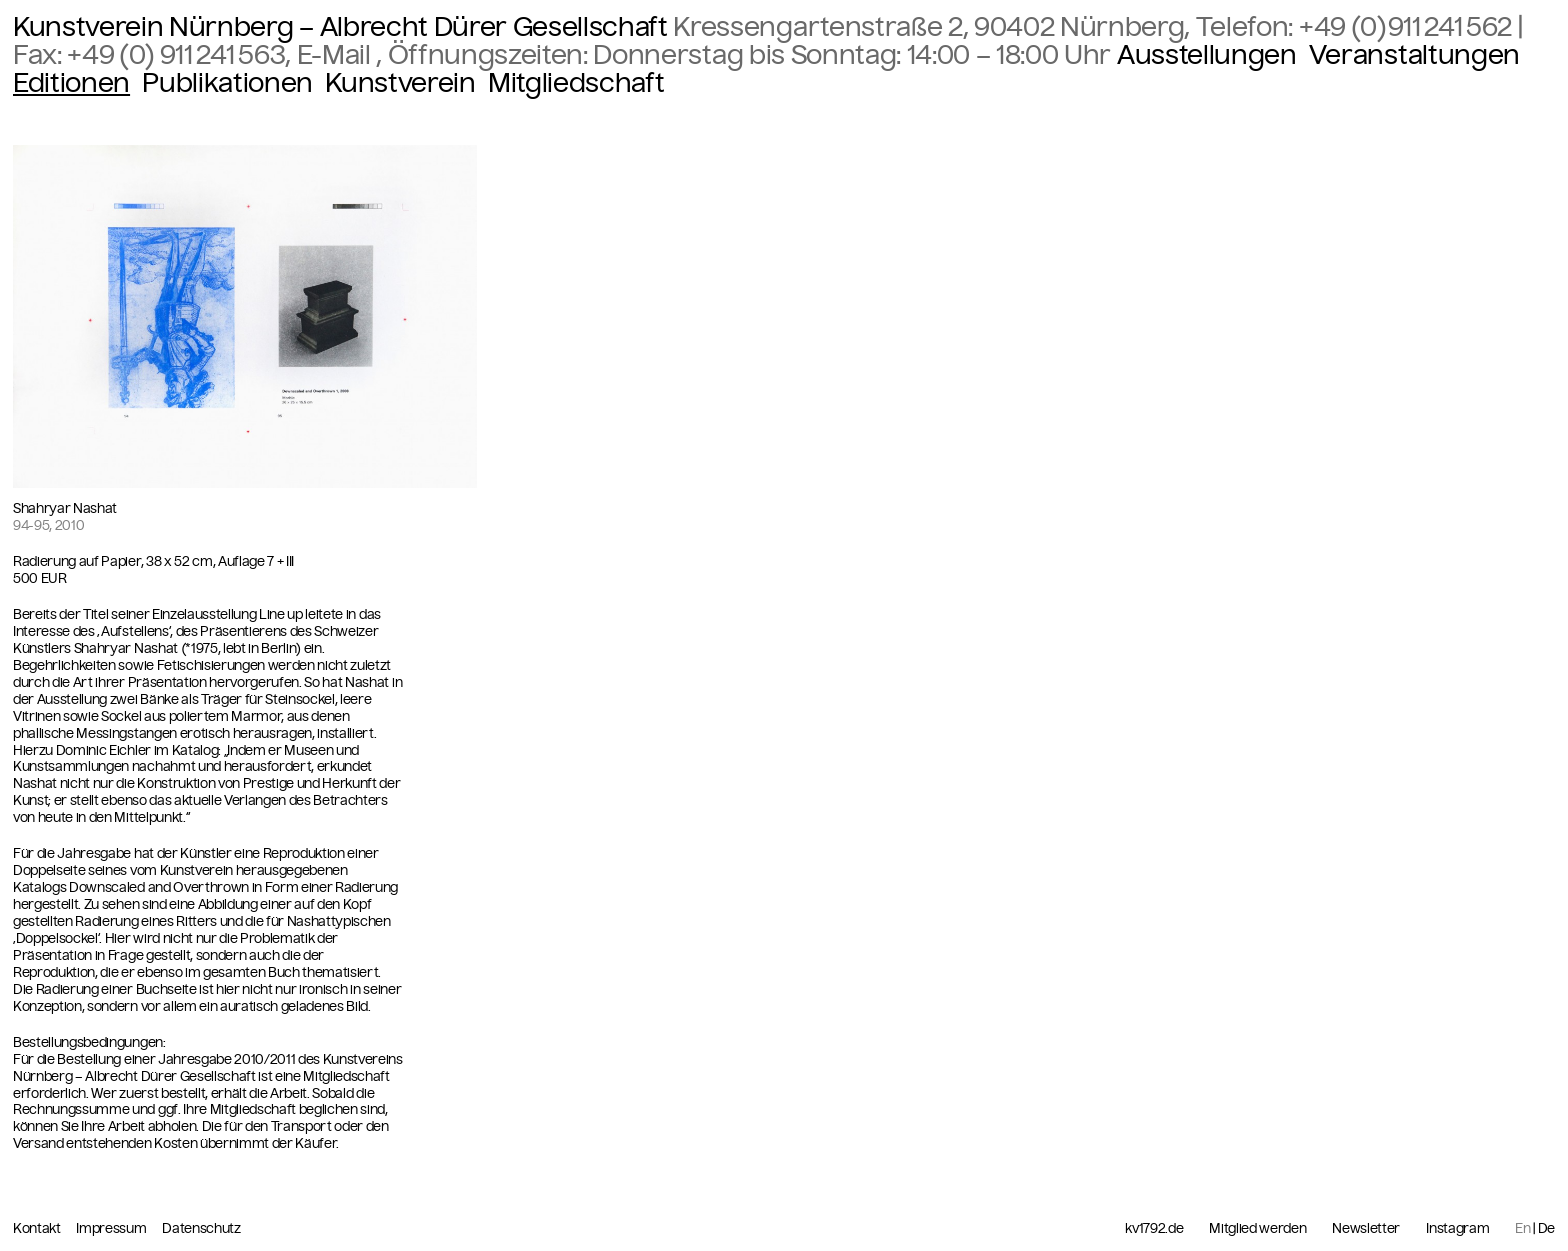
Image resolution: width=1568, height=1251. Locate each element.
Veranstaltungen (1414, 55)
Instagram (1457, 1229)
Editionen (71, 83)
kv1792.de (1154, 1229)
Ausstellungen (1207, 55)
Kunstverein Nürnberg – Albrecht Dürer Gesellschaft (340, 27)
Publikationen (227, 83)
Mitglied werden (1257, 1229)
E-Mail (337, 55)
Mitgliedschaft (576, 83)
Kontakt (38, 1228)
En (1522, 1228)
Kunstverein (400, 83)
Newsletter (1366, 1229)
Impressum (112, 1228)
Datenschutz (201, 1228)
